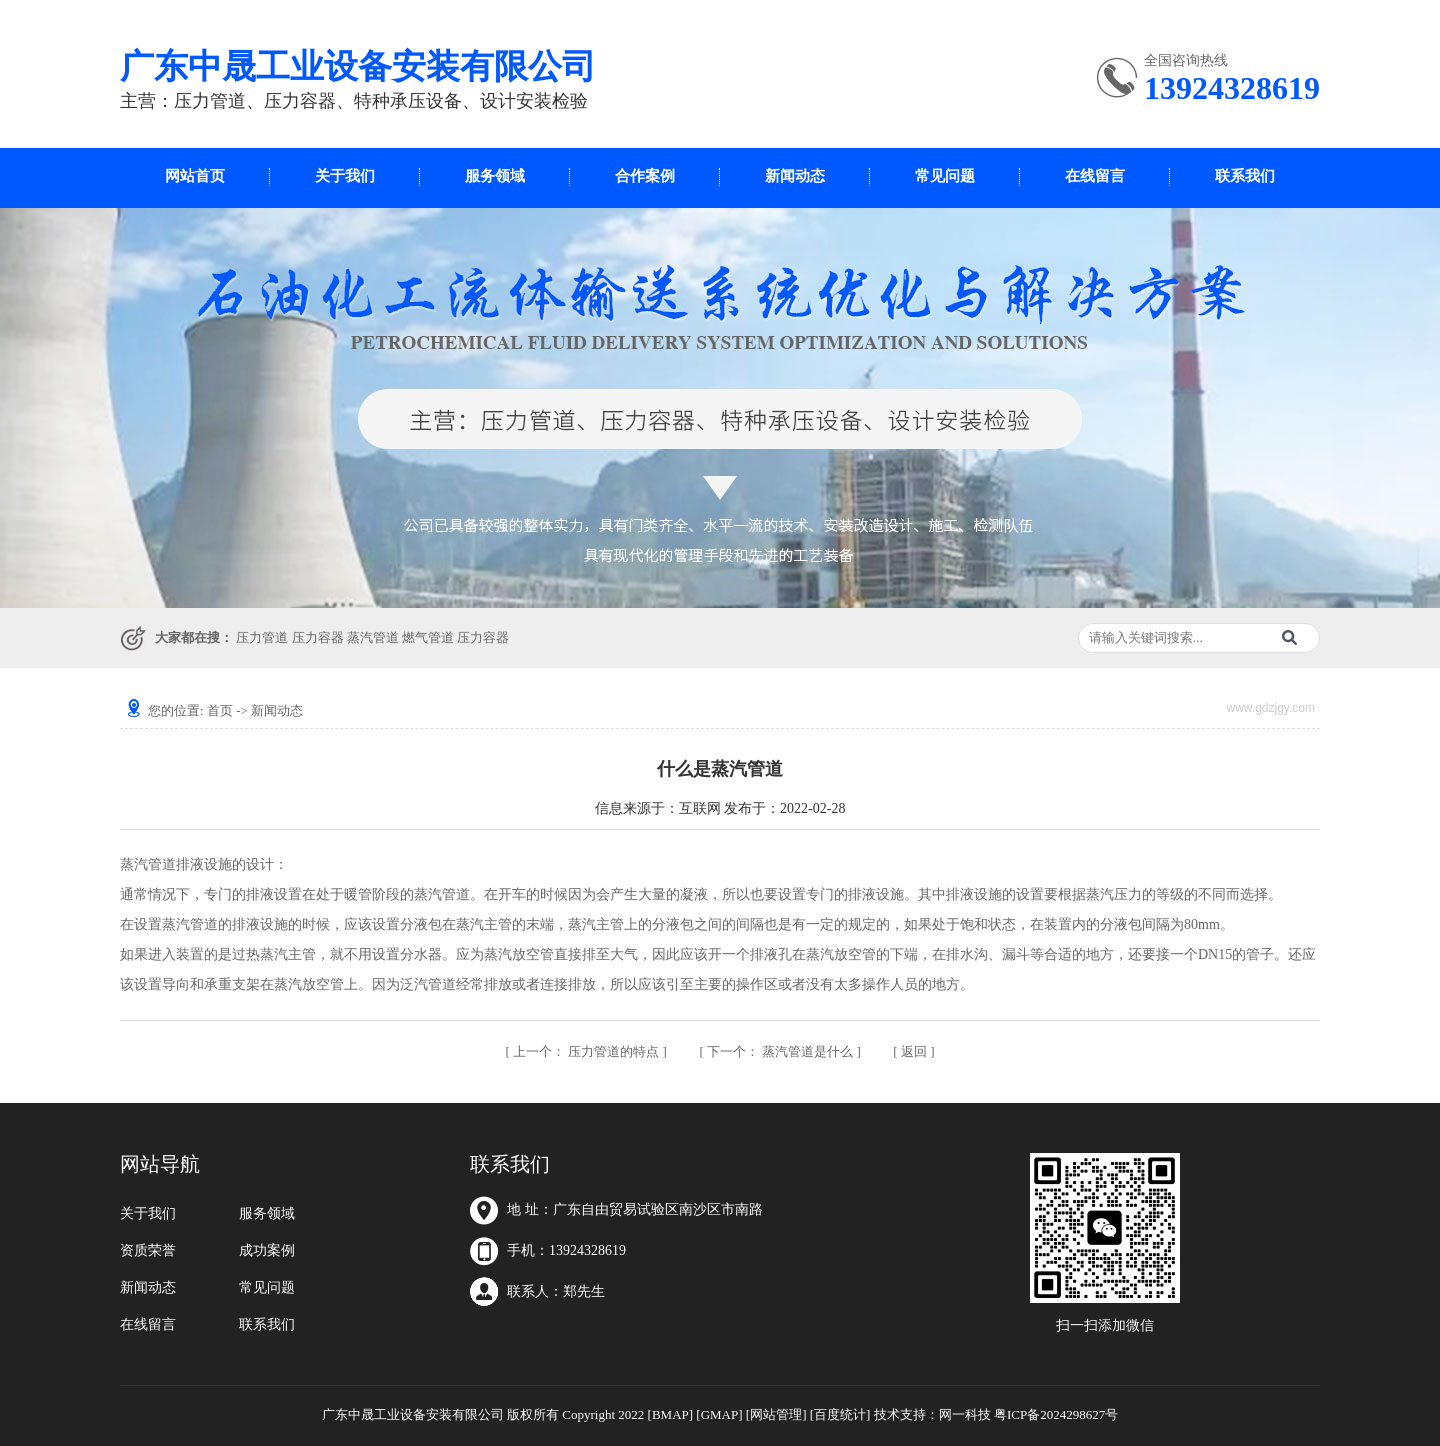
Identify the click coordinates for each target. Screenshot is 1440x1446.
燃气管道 (428, 637)
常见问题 (945, 176)
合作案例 (645, 176)
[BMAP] (671, 1414)
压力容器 (318, 637)
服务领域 (495, 176)
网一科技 (965, 1414)
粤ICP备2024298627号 (1056, 1414)
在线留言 (1095, 176)
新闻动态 (795, 176)
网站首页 (195, 176)
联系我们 (1245, 176)
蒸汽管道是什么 (782, 1051)
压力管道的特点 (588, 1051)
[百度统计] (840, 1414)
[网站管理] (776, 1414)
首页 (220, 710)
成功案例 (267, 1250)
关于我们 (345, 176)
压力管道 (262, 637)
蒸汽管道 (373, 637)
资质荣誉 (148, 1250)
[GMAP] (719, 1414)
